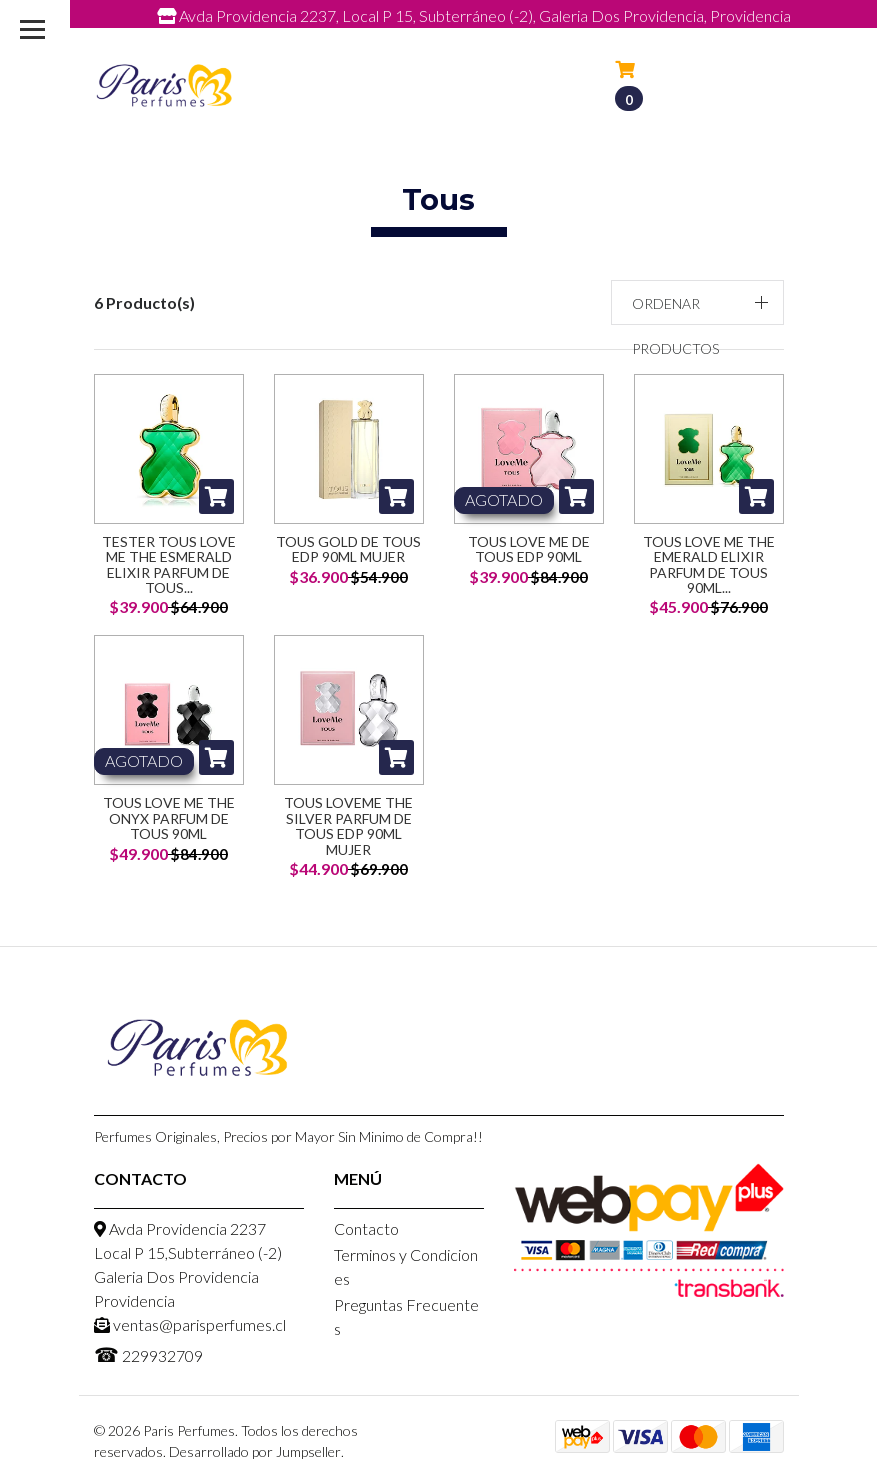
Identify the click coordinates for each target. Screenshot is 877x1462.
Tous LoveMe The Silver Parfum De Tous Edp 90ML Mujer (348, 825)
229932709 (611, 37)
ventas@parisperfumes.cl (424, 37)
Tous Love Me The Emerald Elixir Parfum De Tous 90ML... (709, 564)
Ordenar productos (675, 326)
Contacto (366, 1228)
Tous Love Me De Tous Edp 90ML (529, 549)
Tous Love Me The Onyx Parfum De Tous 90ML (169, 818)
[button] (697, 302)
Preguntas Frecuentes (406, 1316)
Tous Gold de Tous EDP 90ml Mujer (348, 549)
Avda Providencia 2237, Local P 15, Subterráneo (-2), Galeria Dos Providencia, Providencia (474, 15)
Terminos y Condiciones (406, 1266)
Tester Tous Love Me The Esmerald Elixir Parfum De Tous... (169, 564)
